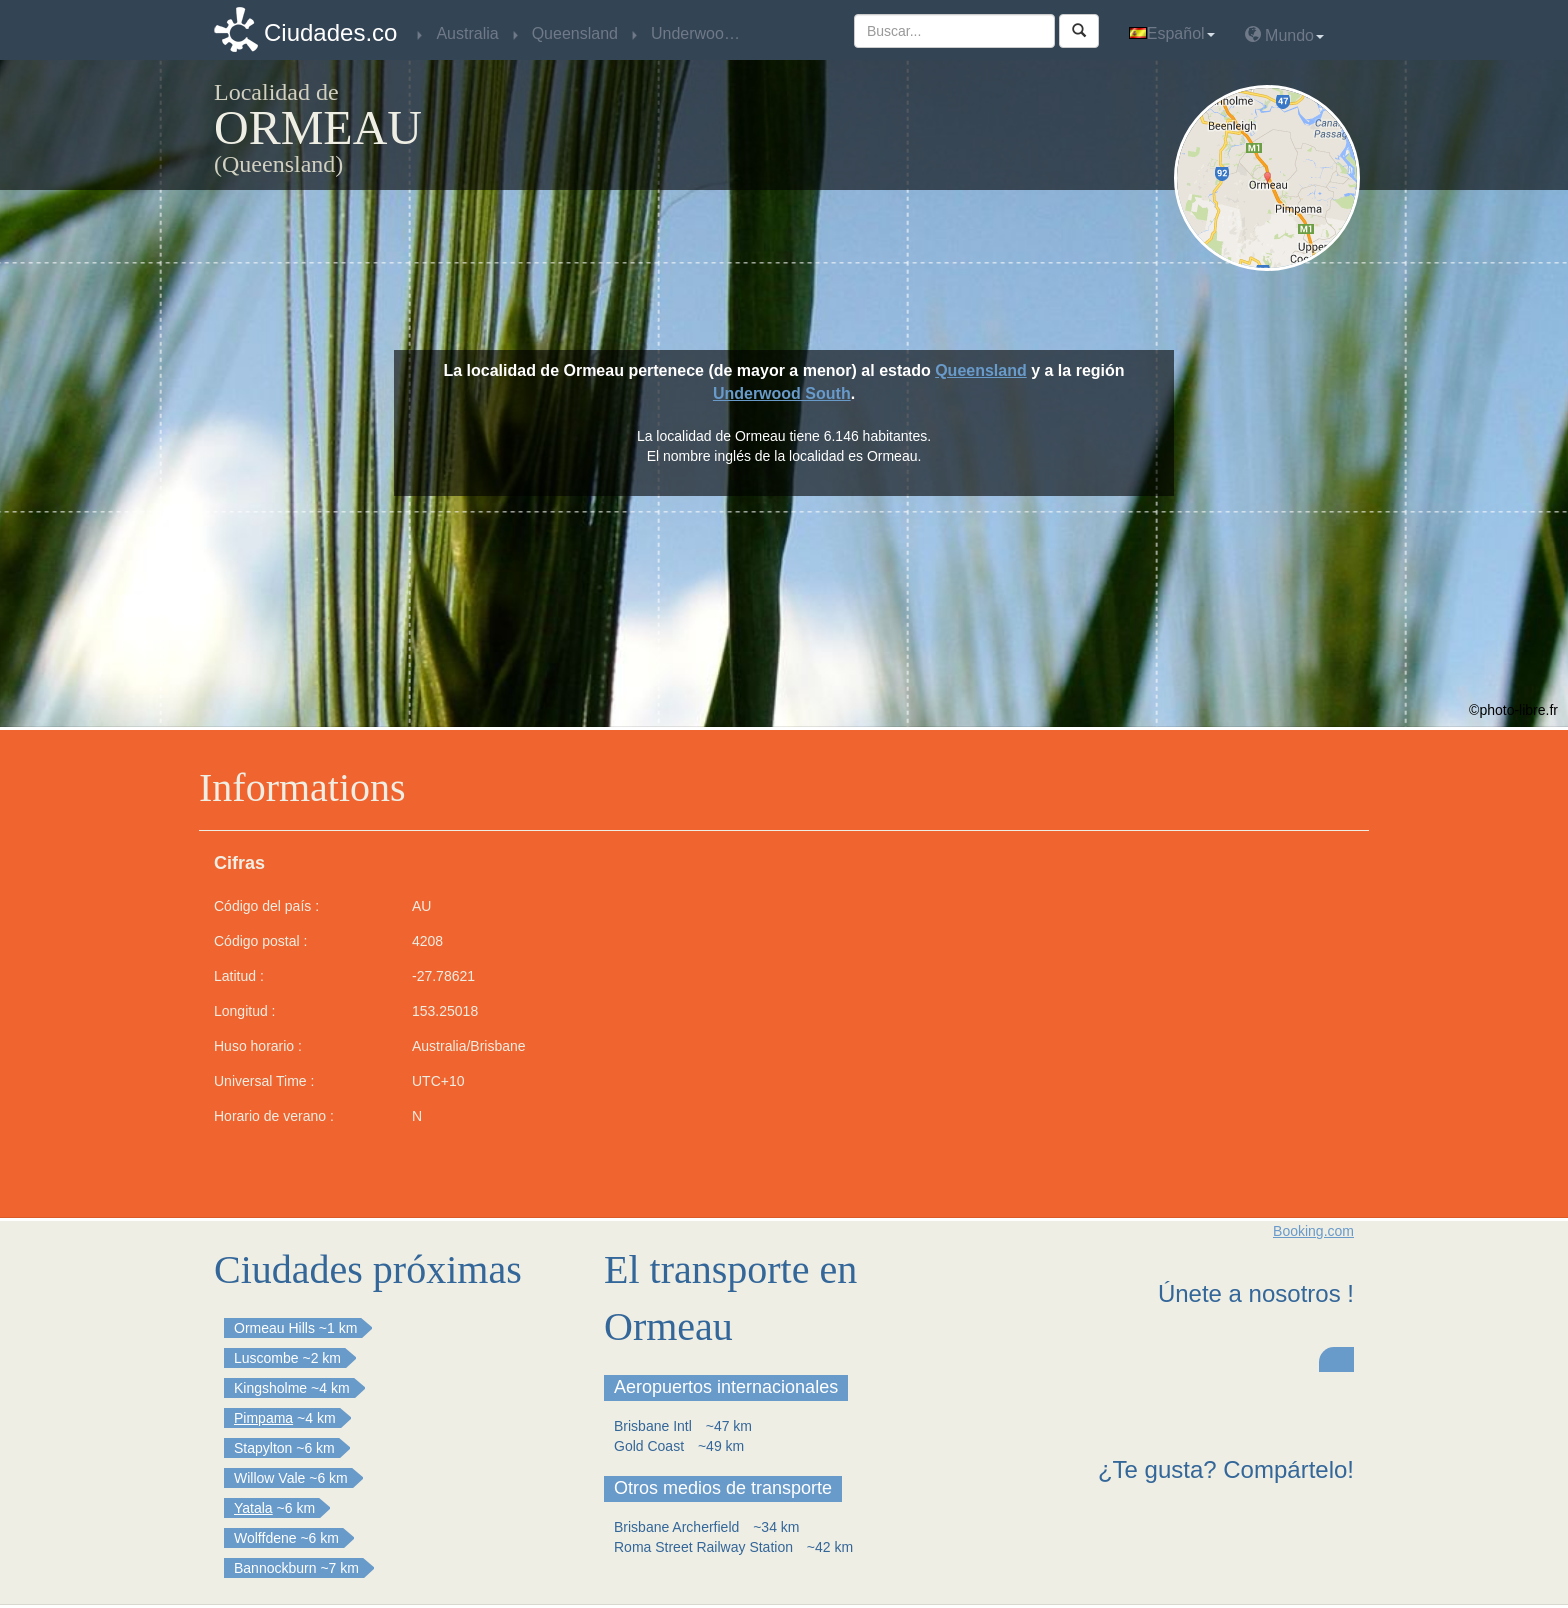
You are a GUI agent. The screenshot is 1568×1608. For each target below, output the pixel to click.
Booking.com (1313, 1231)
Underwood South (782, 393)
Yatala (253, 1508)
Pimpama (263, 1418)
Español (1172, 33)
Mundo (1284, 34)
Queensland (981, 370)
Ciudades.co (330, 32)
